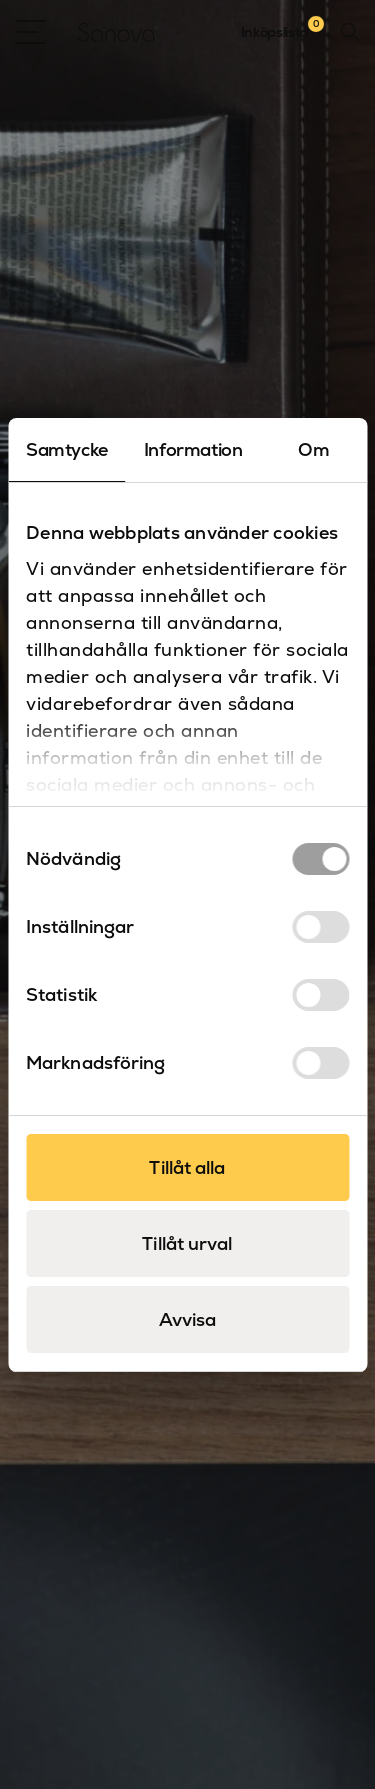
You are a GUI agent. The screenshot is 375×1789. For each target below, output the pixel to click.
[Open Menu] (31, 32)
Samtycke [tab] (67, 449)
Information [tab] (193, 449)
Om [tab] (313, 449)
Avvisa (188, 1319)
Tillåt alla (187, 1167)
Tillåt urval (187, 1243)
